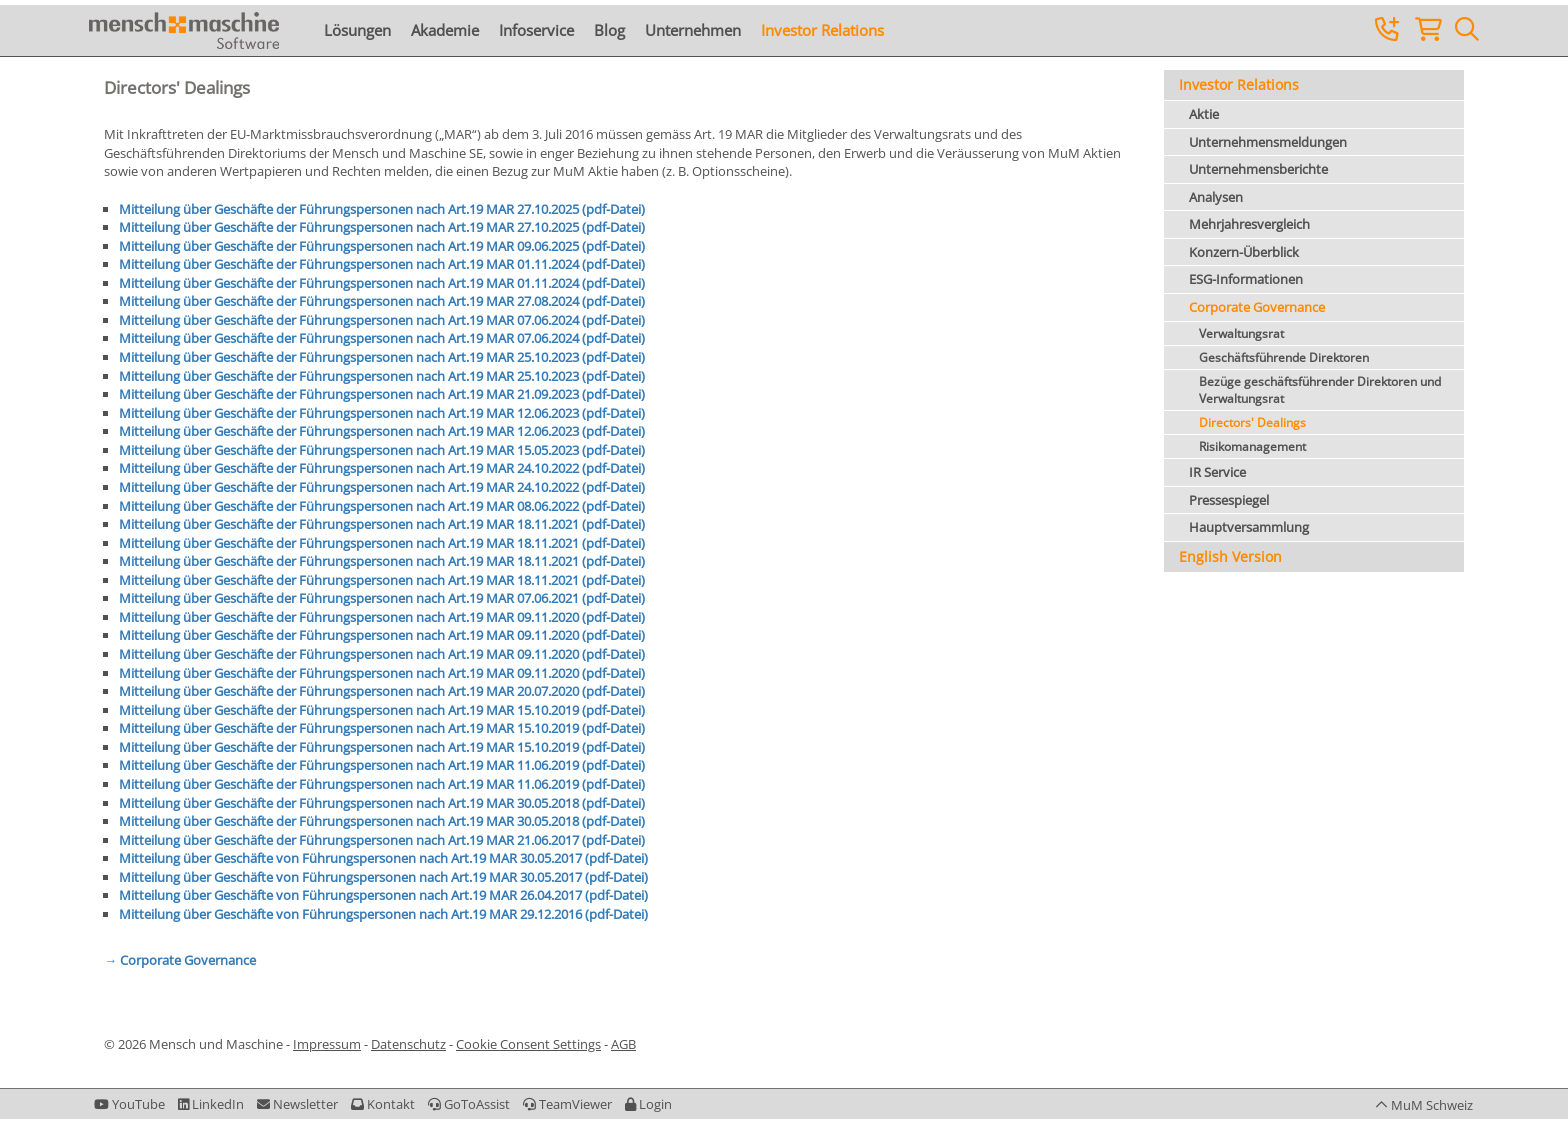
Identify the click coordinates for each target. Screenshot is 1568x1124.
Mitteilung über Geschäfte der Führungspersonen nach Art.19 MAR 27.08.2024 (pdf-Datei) (382, 301)
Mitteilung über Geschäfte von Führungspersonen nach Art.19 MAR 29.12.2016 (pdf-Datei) (383, 914)
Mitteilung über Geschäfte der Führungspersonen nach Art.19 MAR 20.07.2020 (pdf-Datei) (382, 691)
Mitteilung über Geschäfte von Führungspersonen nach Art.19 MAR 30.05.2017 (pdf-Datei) (383, 858)
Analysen (1216, 197)
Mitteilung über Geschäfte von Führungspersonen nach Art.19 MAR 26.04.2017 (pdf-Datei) (383, 895)
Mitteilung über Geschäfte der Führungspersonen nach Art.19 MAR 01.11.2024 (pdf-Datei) (382, 264)
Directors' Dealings (1252, 422)
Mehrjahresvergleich (1249, 224)
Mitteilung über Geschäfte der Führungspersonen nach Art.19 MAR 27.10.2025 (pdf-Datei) (382, 209)
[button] (648, 1104)
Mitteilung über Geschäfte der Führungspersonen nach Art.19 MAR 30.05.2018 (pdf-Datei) (382, 803)
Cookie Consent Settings (528, 1044)
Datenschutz (408, 1044)
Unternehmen (693, 30)
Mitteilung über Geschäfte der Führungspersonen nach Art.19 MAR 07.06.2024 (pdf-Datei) (382, 320)
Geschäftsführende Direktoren (1284, 357)
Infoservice (536, 30)
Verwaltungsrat (1241, 333)
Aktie (1204, 114)
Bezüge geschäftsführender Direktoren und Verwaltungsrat (1320, 390)
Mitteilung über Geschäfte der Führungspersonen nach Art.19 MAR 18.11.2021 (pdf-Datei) (382, 524)
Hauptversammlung (1249, 527)
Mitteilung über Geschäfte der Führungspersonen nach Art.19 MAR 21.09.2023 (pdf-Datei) (382, 394)
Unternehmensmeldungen (1268, 142)
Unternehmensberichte (1258, 169)
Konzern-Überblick (1244, 252)
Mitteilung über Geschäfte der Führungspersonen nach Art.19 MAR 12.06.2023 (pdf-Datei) (382, 413)
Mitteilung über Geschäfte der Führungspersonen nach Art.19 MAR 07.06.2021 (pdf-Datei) (382, 598)
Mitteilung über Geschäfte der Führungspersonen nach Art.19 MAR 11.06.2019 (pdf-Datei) (382, 765)
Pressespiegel (1229, 500)
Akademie (445, 30)
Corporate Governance (1257, 307)
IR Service (1217, 472)
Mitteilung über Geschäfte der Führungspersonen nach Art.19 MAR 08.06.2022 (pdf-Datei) (382, 506)
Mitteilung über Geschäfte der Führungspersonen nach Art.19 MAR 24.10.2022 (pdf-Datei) (382, 468)
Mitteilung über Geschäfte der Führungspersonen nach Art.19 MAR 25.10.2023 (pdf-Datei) (382, 357)
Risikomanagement (1252, 446)
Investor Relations (822, 30)
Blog (609, 30)
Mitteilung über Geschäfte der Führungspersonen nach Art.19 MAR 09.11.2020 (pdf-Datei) (382, 617)
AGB (623, 1044)
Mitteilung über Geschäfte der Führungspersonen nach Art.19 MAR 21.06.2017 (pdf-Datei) (382, 840)
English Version (1230, 556)
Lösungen (357, 30)
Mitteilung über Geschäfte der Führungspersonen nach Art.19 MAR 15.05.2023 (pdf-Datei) (382, 450)
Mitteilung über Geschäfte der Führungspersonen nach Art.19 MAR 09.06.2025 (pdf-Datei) (382, 246)
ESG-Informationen (1246, 279)
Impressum (327, 1044)
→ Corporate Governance (180, 960)
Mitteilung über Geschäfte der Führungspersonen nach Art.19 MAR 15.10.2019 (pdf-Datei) (382, 710)
